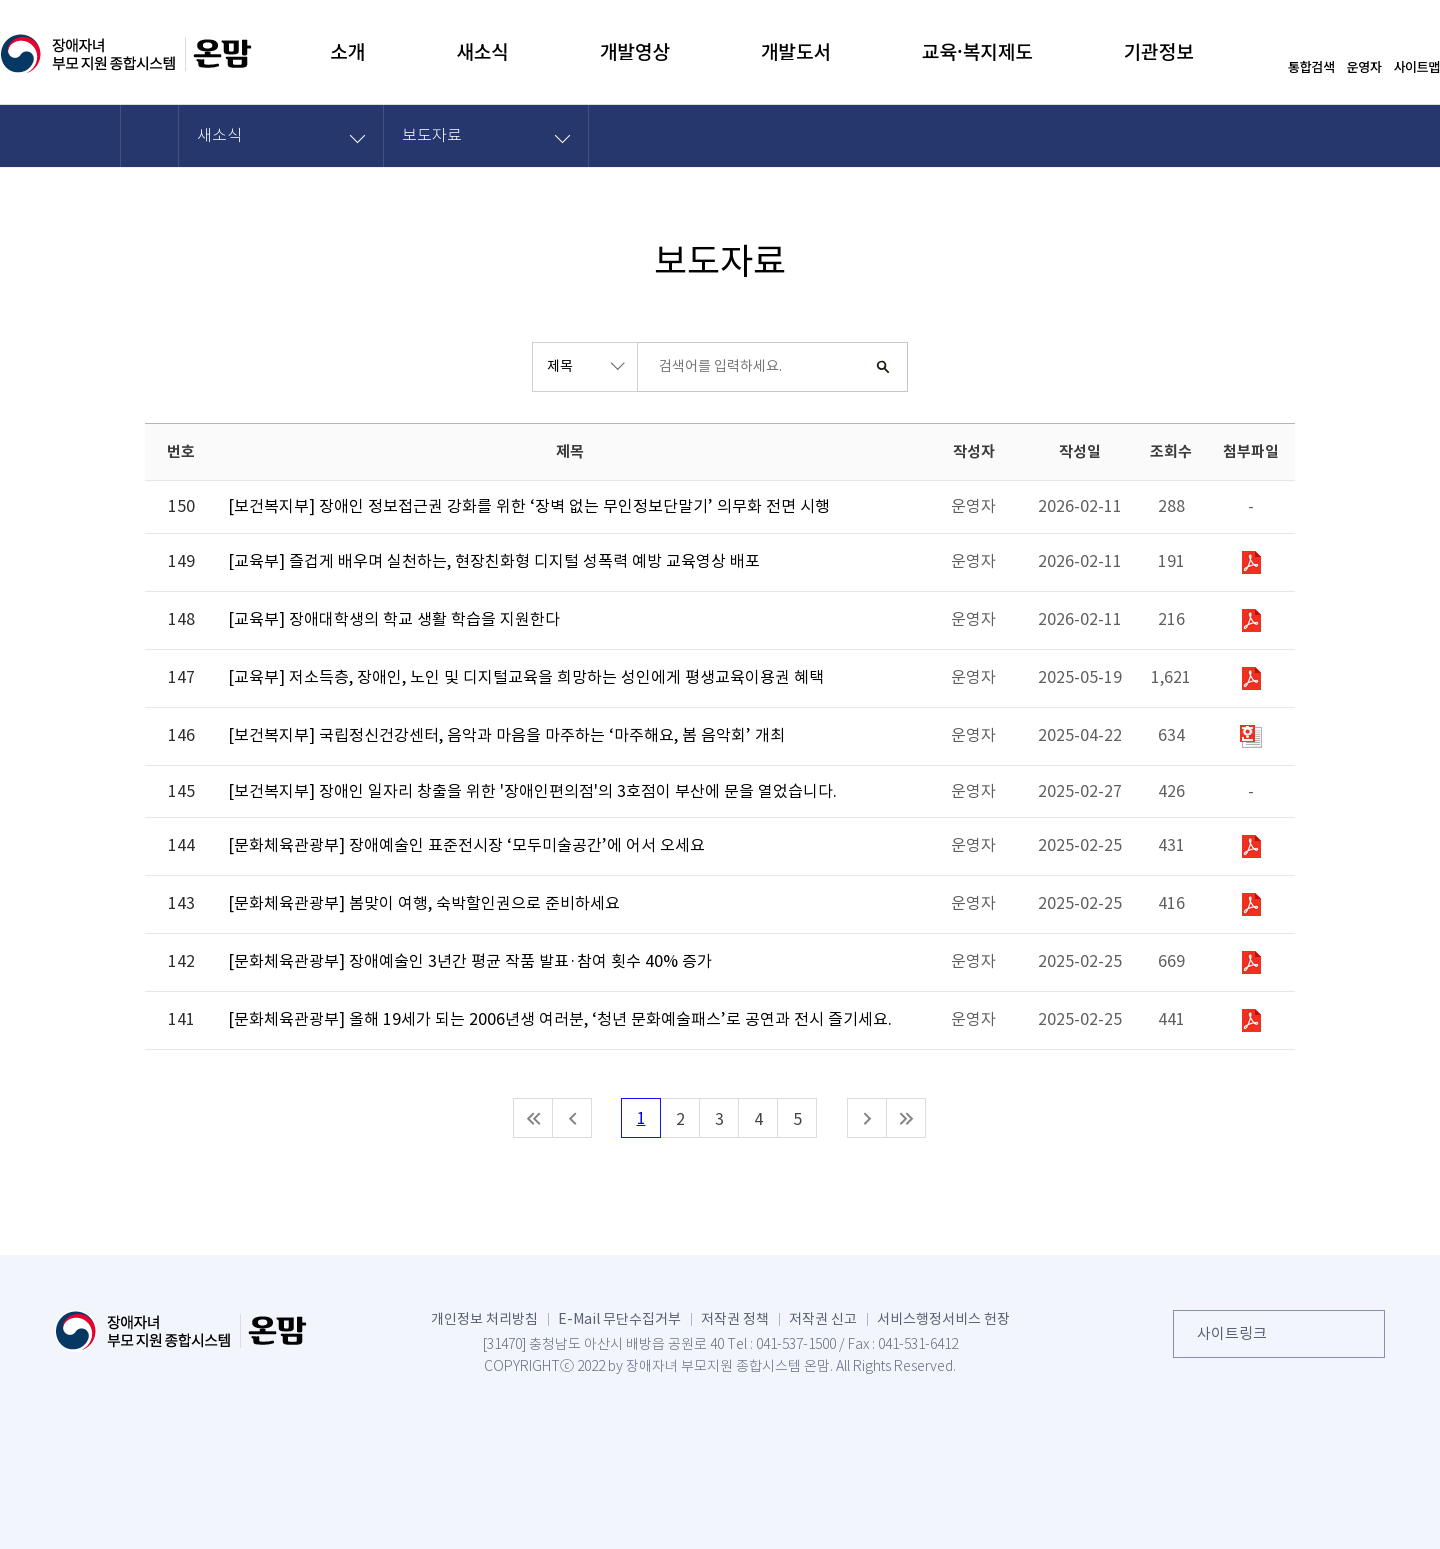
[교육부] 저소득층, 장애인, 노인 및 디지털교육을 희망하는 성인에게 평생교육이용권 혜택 (526, 678)
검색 (883, 367)
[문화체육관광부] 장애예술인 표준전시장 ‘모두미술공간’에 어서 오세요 (466, 846)
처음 (533, 1118)
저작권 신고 (823, 1319)
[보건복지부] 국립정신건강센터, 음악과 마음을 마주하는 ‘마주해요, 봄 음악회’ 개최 (506, 736)
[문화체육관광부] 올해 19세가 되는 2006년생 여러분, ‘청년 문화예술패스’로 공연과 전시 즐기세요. (560, 1020)
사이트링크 (1232, 1333)
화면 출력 (1295, 135)
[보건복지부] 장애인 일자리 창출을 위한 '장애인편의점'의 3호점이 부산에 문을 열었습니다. (532, 792)
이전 (572, 1118)
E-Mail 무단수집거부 (619, 1319)
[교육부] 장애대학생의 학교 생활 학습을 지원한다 (394, 620)
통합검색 (1311, 65)
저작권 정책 (735, 1319)
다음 (867, 1118)
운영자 (1364, 65)
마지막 (906, 1118)
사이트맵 (1416, 65)
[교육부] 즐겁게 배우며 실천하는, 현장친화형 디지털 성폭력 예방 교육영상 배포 (494, 562)
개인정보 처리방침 (484, 1319)
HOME (150, 135)
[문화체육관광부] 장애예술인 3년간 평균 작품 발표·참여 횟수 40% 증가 (470, 962)
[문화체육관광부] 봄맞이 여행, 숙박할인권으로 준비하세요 (424, 904)
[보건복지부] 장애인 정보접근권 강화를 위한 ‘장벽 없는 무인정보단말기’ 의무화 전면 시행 (529, 507)
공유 (1241, 135)
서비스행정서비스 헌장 (943, 1319)
